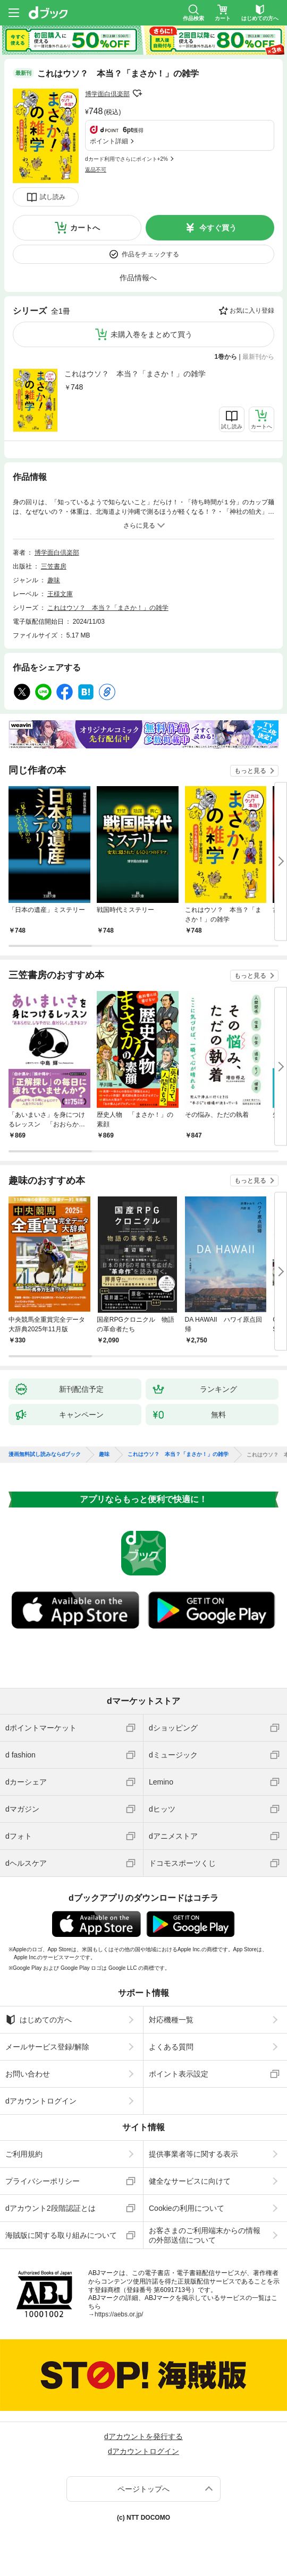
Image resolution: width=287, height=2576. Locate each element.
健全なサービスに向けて (190, 2181)
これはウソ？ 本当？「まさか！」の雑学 (135, 373)
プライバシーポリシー (42, 2181)
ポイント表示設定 (178, 2074)
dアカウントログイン (41, 2101)
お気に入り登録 (252, 310)
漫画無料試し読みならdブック (45, 1454)
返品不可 (95, 170)
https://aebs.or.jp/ (119, 2314)
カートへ (85, 227)
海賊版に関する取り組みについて (61, 2235)
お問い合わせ (27, 2074)
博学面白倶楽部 (107, 94)
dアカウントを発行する (143, 2436)
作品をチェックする (150, 254)
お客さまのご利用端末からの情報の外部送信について (204, 2235)
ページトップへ (143, 2489)
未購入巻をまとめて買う (151, 334)
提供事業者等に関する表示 (193, 2154)
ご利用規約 (24, 2154)
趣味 (53, 580)
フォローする (137, 93)
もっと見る (250, 770)
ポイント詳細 (109, 141)
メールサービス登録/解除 (47, 2047)
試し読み (52, 197)
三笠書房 (53, 566)
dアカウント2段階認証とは (50, 2208)
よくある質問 (171, 2047)
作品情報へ (138, 277)
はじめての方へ (38, 2019)
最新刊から (258, 357)
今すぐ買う (218, 227)
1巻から (226, 357)
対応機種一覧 (171, 2019)
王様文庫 (60, 594)
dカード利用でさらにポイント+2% (126, 159)
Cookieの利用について (186, 2208)
